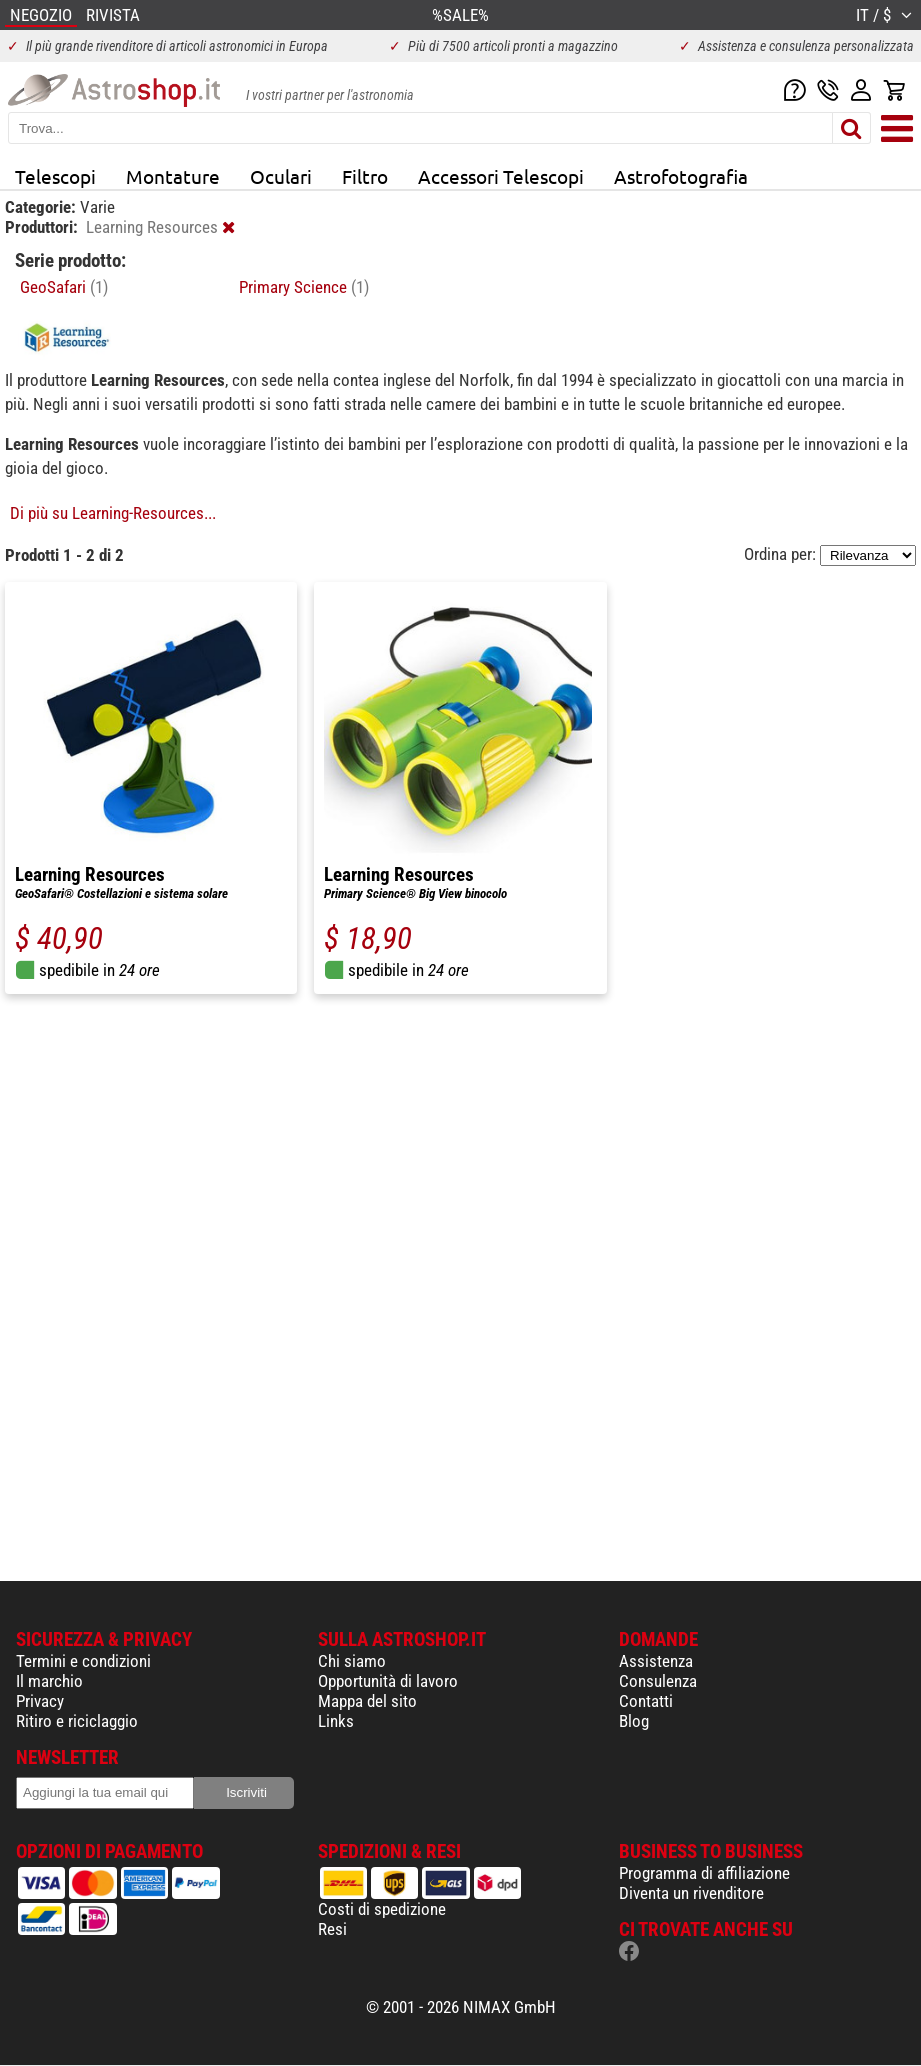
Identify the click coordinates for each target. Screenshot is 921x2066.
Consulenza (658, 1681)
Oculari (281, 176)
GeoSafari (64, 287)
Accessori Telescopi (501, 176)
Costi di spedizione (382, 1909)
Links (336, 1721)
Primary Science (304, 287)
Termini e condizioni (83, 1661)
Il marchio (49, 1681)
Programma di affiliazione (704, 1873)
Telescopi (55, 176)
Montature (173, 176)
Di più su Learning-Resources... (113, 513)
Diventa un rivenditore (691, 1893)
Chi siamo (352, 1661)
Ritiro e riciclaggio (77, 1721)
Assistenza (656, 1661)
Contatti (646, 1701)
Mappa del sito (367, 1701)
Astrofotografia (681, 176)
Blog (634, 1721)
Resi (332, 1929)
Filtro (365, 176)
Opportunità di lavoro (388, 1681)
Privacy (40, 1701)
